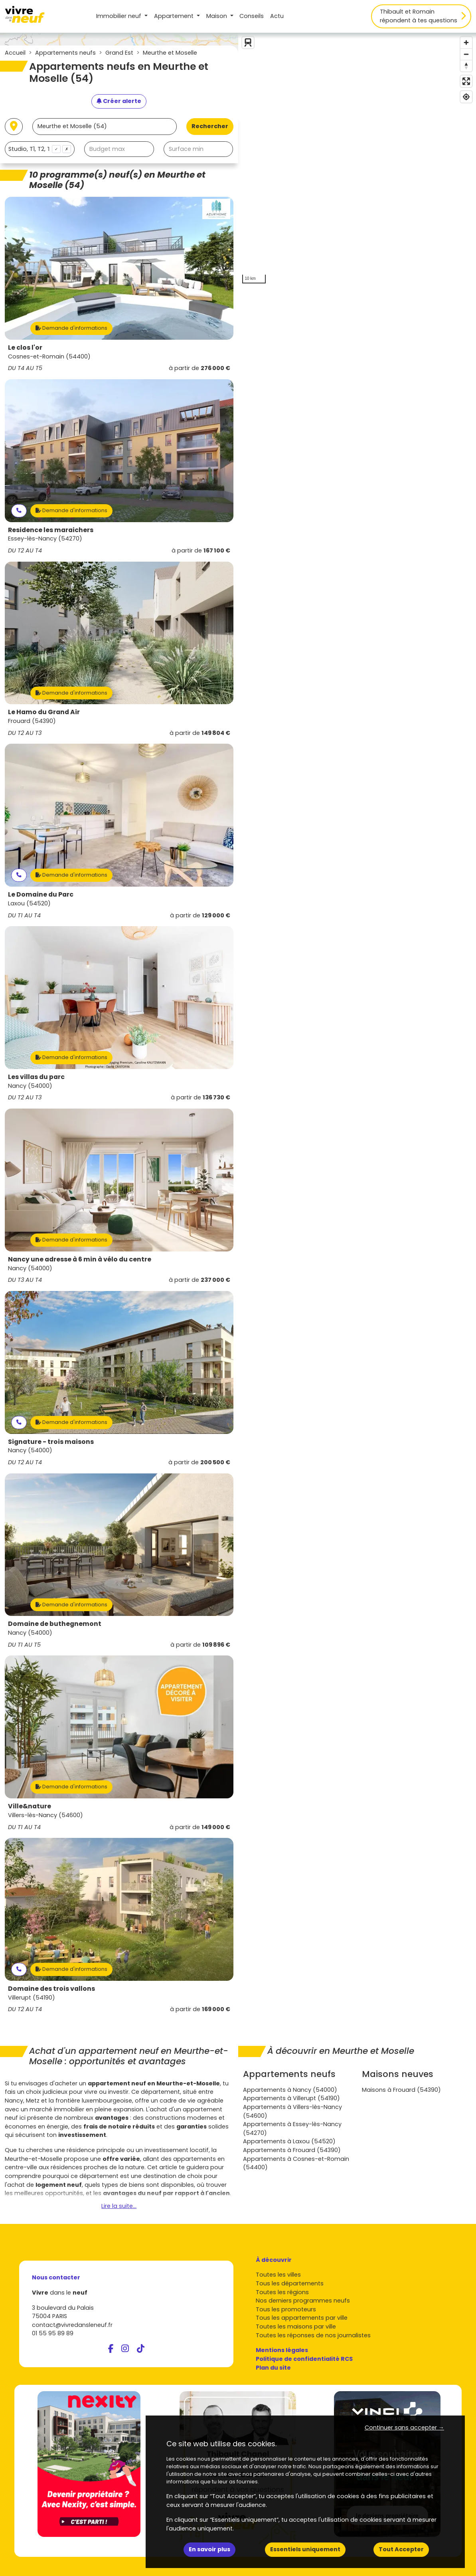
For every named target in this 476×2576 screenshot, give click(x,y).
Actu (277, 16)
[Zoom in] (466, 42)
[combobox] (40, 149)
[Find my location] (466, 97)
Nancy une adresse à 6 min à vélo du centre (79, 1259)
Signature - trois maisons (51, 1441)
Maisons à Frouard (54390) (401, 2090)
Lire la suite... (118, 2206)
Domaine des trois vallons (51, 1988)
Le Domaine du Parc (40, 894)
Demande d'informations (71, 328)
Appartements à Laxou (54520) (289, 2141)
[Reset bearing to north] (466, 65)
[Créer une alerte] (118, 101)
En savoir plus (209, 2549)
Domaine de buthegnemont (54, 1623)
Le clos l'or (25, 347)
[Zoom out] (466, 54)
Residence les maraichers (50, 530)
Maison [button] (217, 16)
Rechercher (210, 126)
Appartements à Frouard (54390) (292, 2150)
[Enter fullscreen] (466, 81)
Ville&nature (29, 1806)
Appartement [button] (174, 16)
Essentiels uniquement (305, 2549)
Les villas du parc (36, 1076)
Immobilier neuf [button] (119, 16)
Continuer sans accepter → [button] (404, 2427)
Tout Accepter (401, 2549)
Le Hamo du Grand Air (44, 712)
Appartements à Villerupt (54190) (291, 2098)
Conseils (251, 16)
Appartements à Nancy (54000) (290, 2090)
